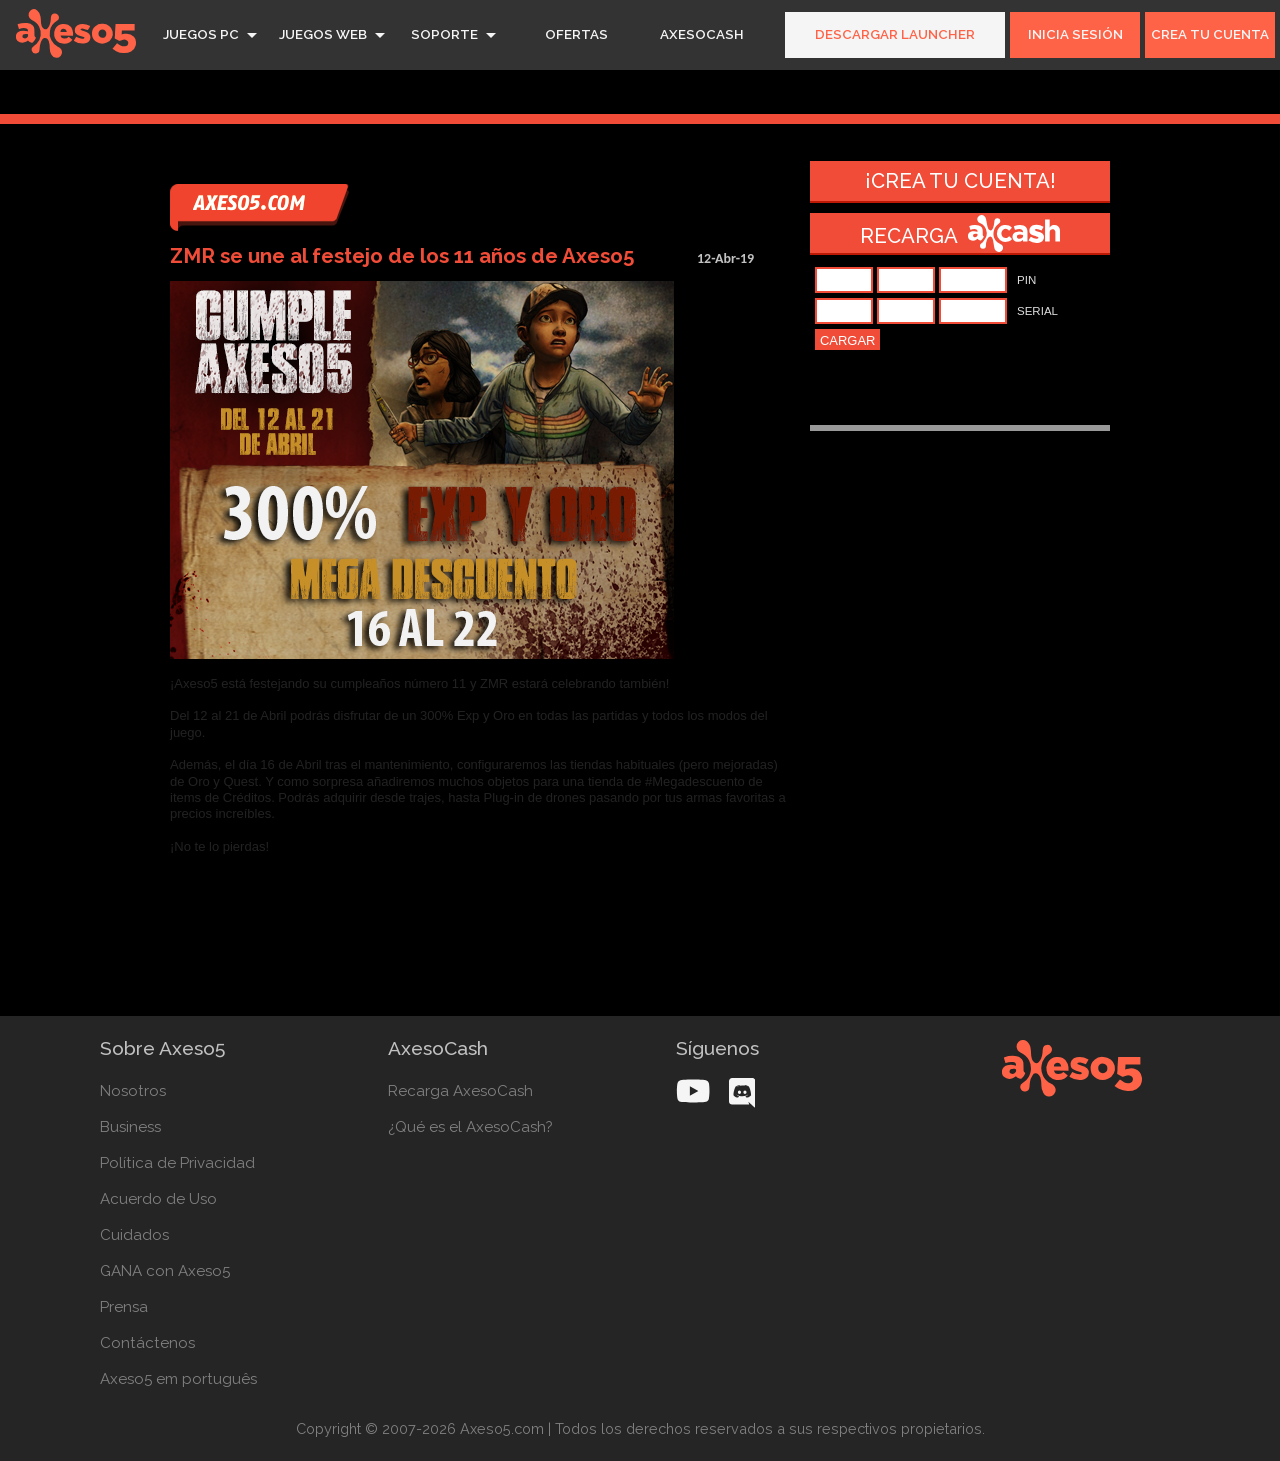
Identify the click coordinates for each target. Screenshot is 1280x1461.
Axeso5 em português (178, 1379)
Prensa (124, 1307)
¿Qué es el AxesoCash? (470, 1127)
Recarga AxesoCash (460, 1091)
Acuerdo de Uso (158, 1199)
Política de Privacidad (177, 1163)
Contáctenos (147, 1343)
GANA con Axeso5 (165, 1271)
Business (130, 1127)
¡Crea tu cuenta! (960, 181)
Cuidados (134, 1235)
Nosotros (133, 1091)
